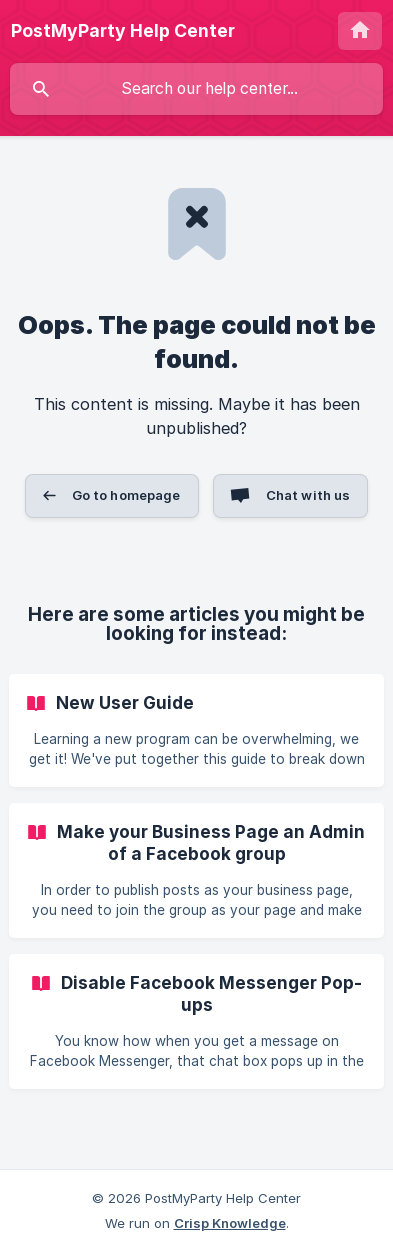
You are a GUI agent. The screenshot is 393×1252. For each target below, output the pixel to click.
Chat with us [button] (308, 495)
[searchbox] (196, 89)
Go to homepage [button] (126, 495)
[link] (196, 730)
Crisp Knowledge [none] (230, 1223)
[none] (123, 31)
